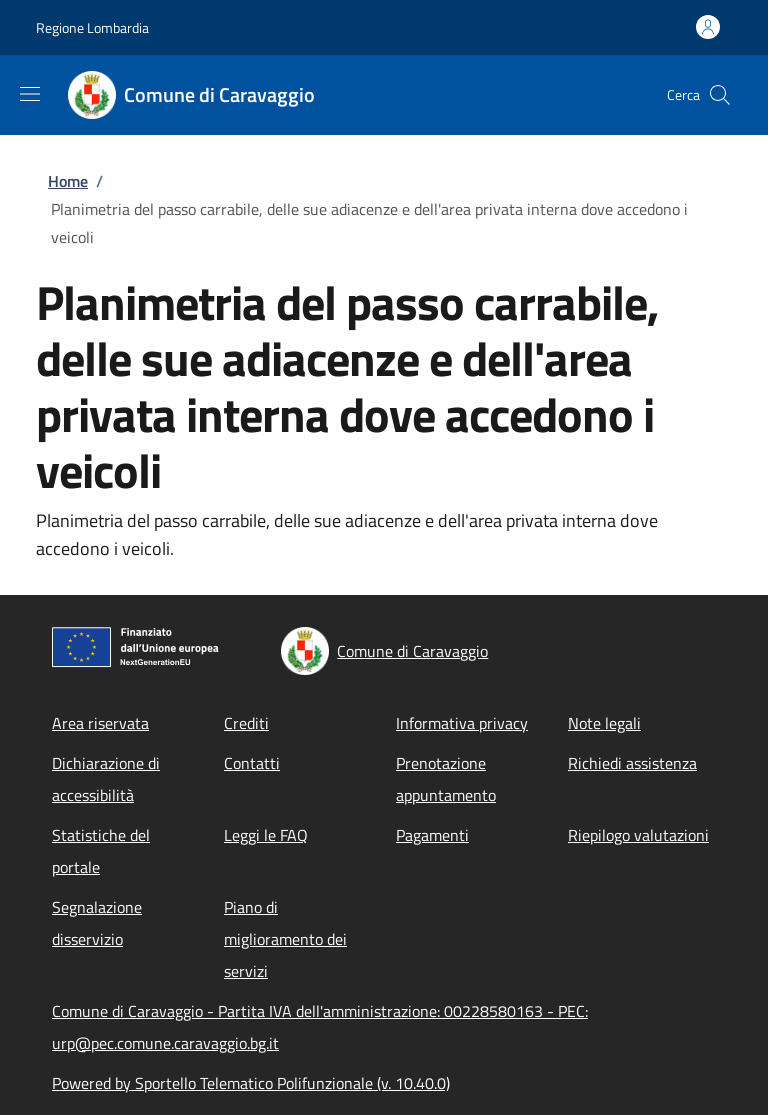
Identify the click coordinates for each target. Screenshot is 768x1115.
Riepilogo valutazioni (638, 835)
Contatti (252, 763)
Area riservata (100, 723)
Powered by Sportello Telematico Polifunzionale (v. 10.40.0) (251, 1083)
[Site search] (720, 95)
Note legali (604, 723)
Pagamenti (432, 835)
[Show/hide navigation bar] (30, 94)
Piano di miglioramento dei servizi (285, 939)
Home (68, 181)
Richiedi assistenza (632, 763)
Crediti (246, 723)
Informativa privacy (462, 723)
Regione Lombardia (92, 27)
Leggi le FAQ (266, 835)
